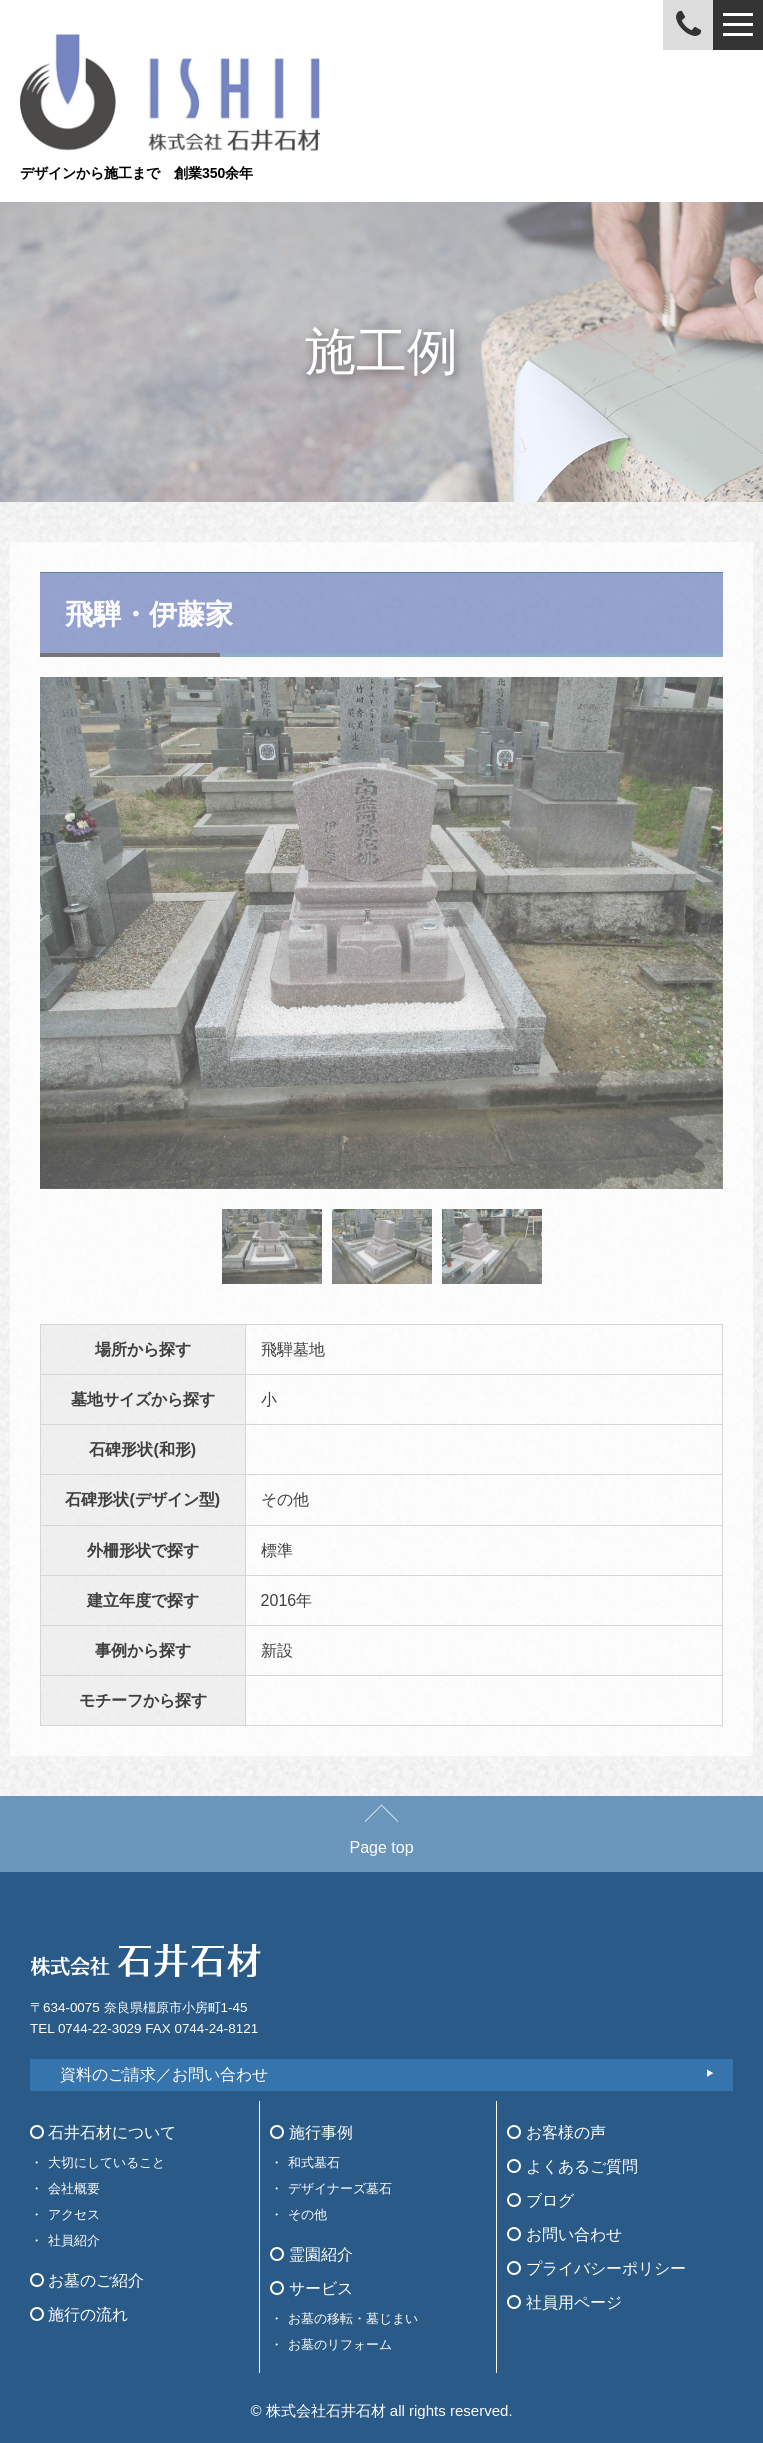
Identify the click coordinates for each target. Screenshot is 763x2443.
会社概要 (74, 2188)
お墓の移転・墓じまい (353, 2318)
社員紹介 (74, 2240)
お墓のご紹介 (87, 2280)
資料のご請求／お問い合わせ (164, 2074)
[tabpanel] (381, 933)
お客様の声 (556, 2132)
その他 (307, 2214)
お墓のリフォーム (340, 2344)
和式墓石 (314, 2162)
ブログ (540, 2200)
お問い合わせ (564, 2234)
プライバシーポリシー (596, 2268)
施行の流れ (79, 2314)
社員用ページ (564, 2302)
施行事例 (311, 2132)
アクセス (74, 2214)
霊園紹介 (311, 2254)
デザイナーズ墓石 (340, 2188)
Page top (381, 1838)
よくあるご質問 (572, 2166)
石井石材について (103, 2132)
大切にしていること (106, 2162)
